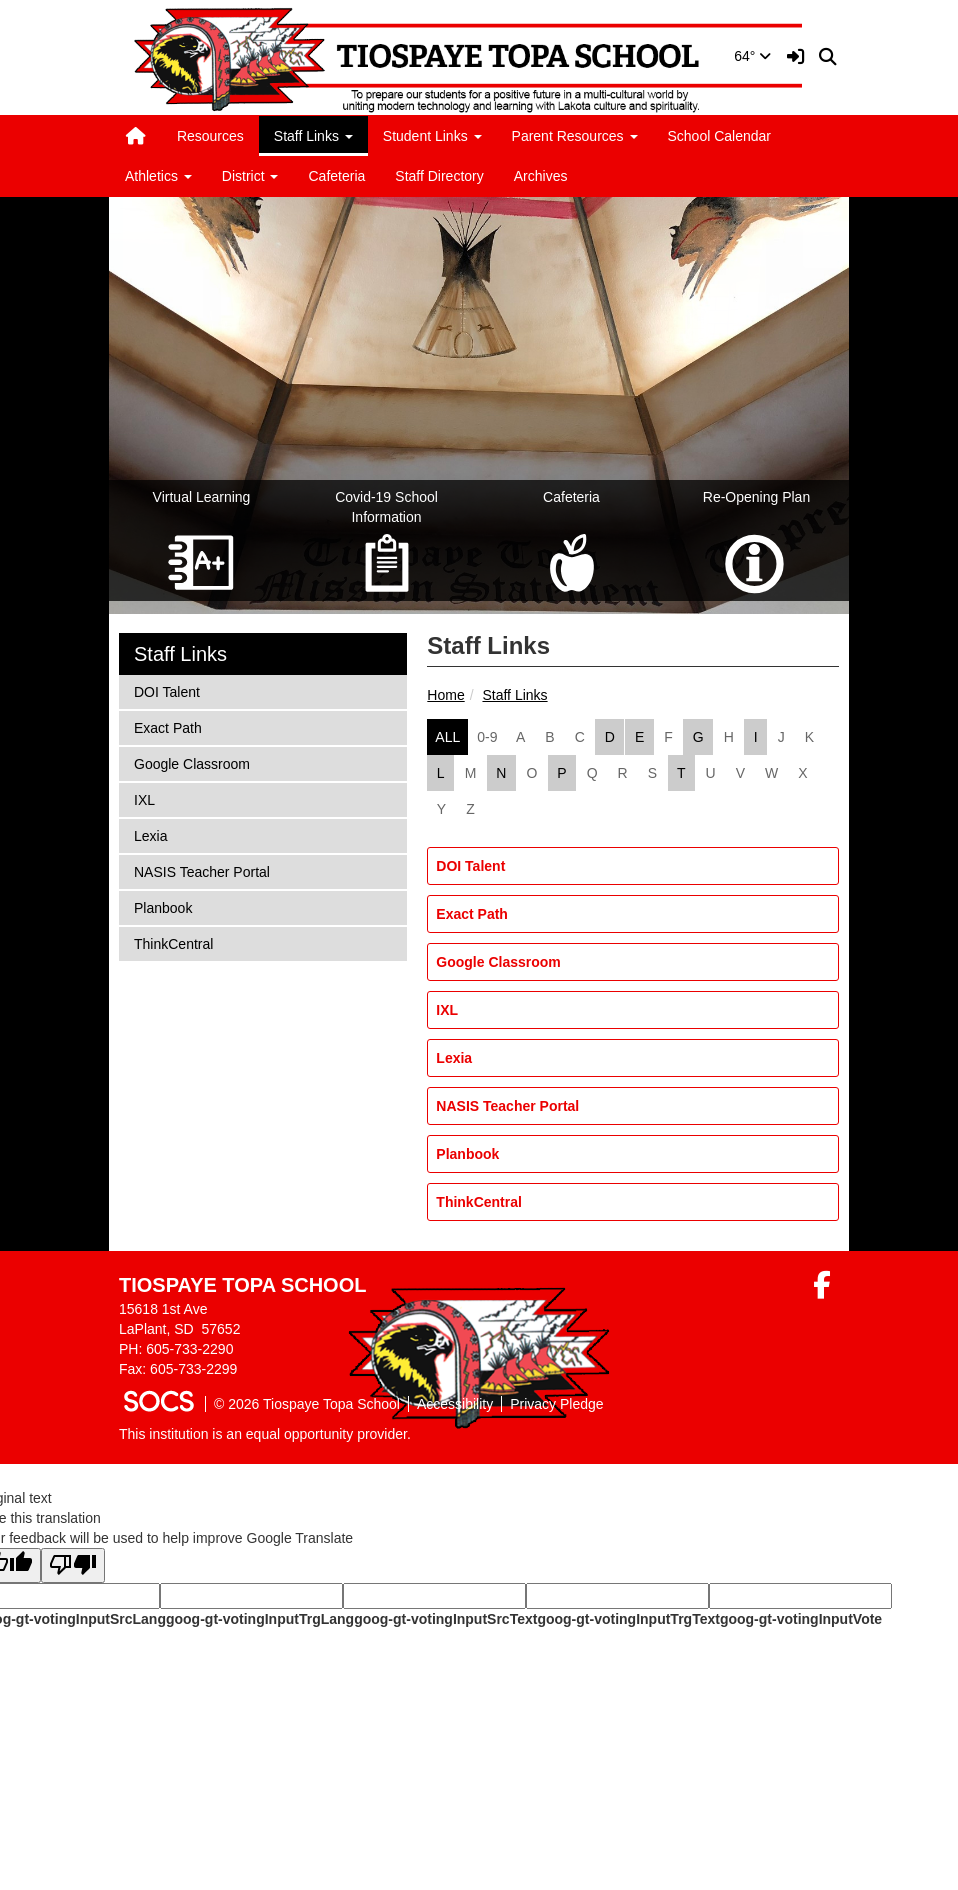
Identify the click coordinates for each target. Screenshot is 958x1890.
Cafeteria (336, 176)
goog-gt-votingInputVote (801, 1619)
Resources (210, 136)
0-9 (487, 737)
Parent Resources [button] (575, 136)
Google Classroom (498, 962)
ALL (447, 737)
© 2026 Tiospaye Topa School (307, 1404)
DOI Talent (470, 866)
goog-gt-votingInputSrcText (445, 1619)
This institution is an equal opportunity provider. (265, 1434)
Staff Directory (439, 176)
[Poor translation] (73, 1565)
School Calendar (720, 136)
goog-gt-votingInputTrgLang (260, 1619)
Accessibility (455, 1404)
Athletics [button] (158, 176)
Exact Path (472, 914)
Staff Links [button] (313, 136)
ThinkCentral (479, 1202)
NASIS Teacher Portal (507, 1106)
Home (445, 695)
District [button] (250, 176)
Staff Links (514, 695)
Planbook (467, 1154)
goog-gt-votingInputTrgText (628, 1619)
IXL (447, 1010)
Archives (541, 176)
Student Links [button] (432, 136)
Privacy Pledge (556, 1404)
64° (752, 56)
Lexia (454, 1058)
